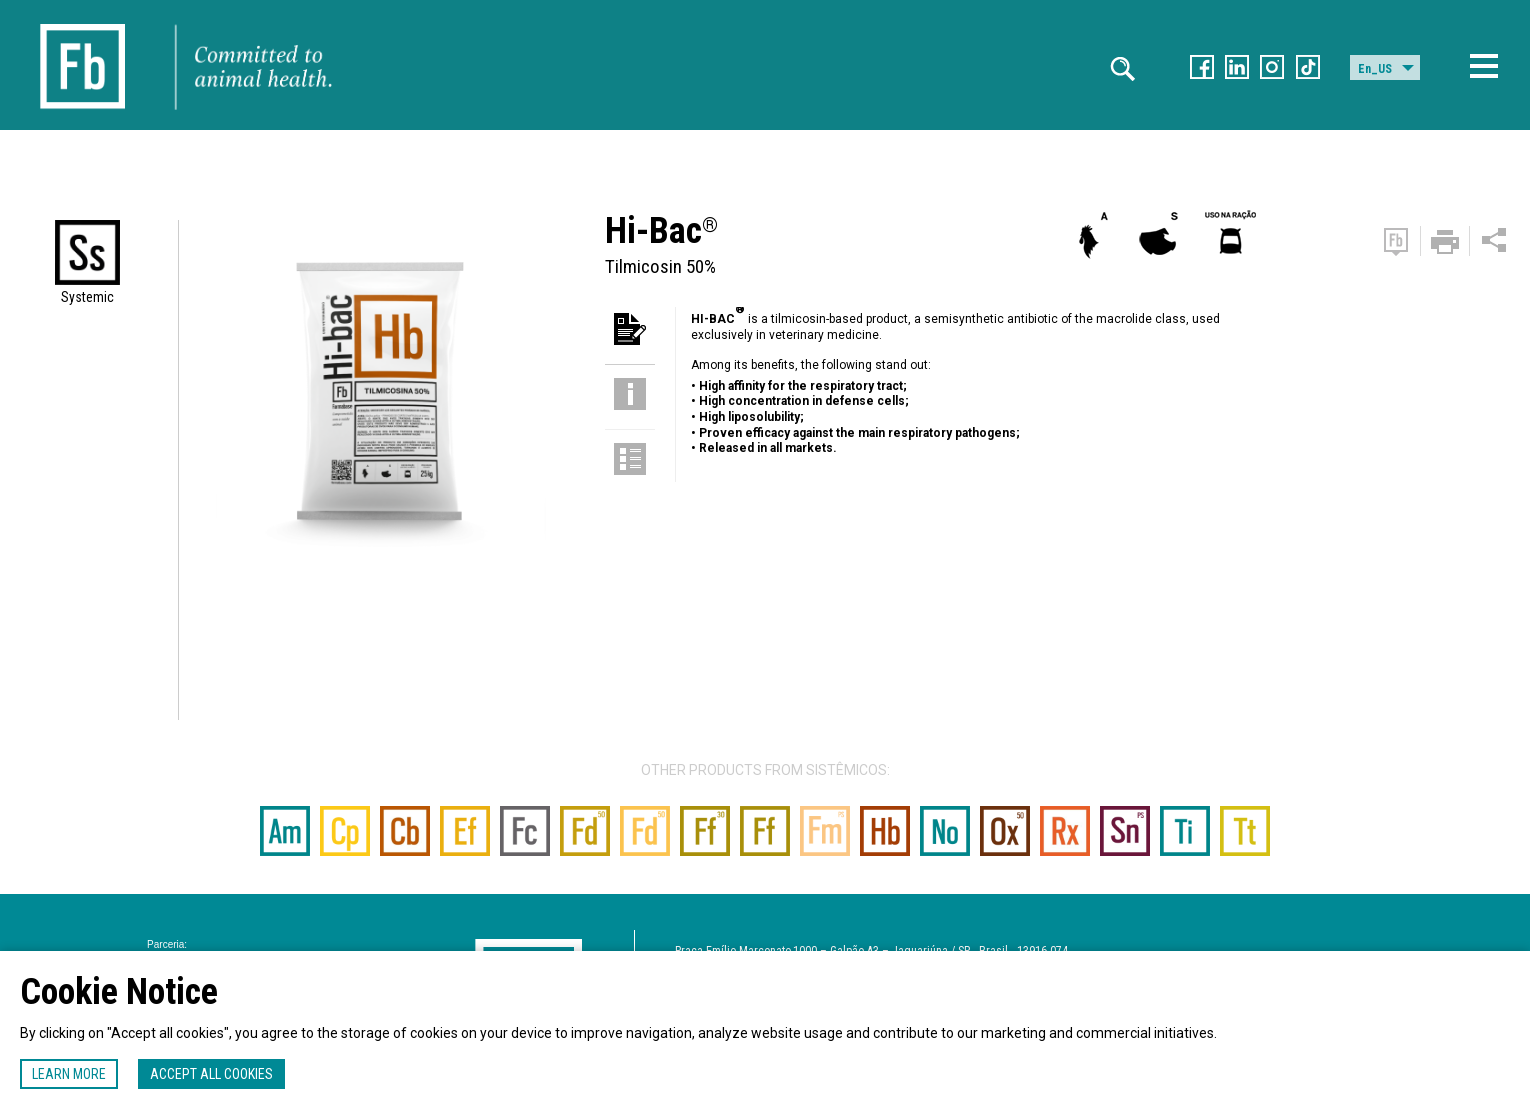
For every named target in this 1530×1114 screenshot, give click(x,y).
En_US (1375, 69)
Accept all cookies (211, 1074)
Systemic (87, 297)
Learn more (69, 1074)
